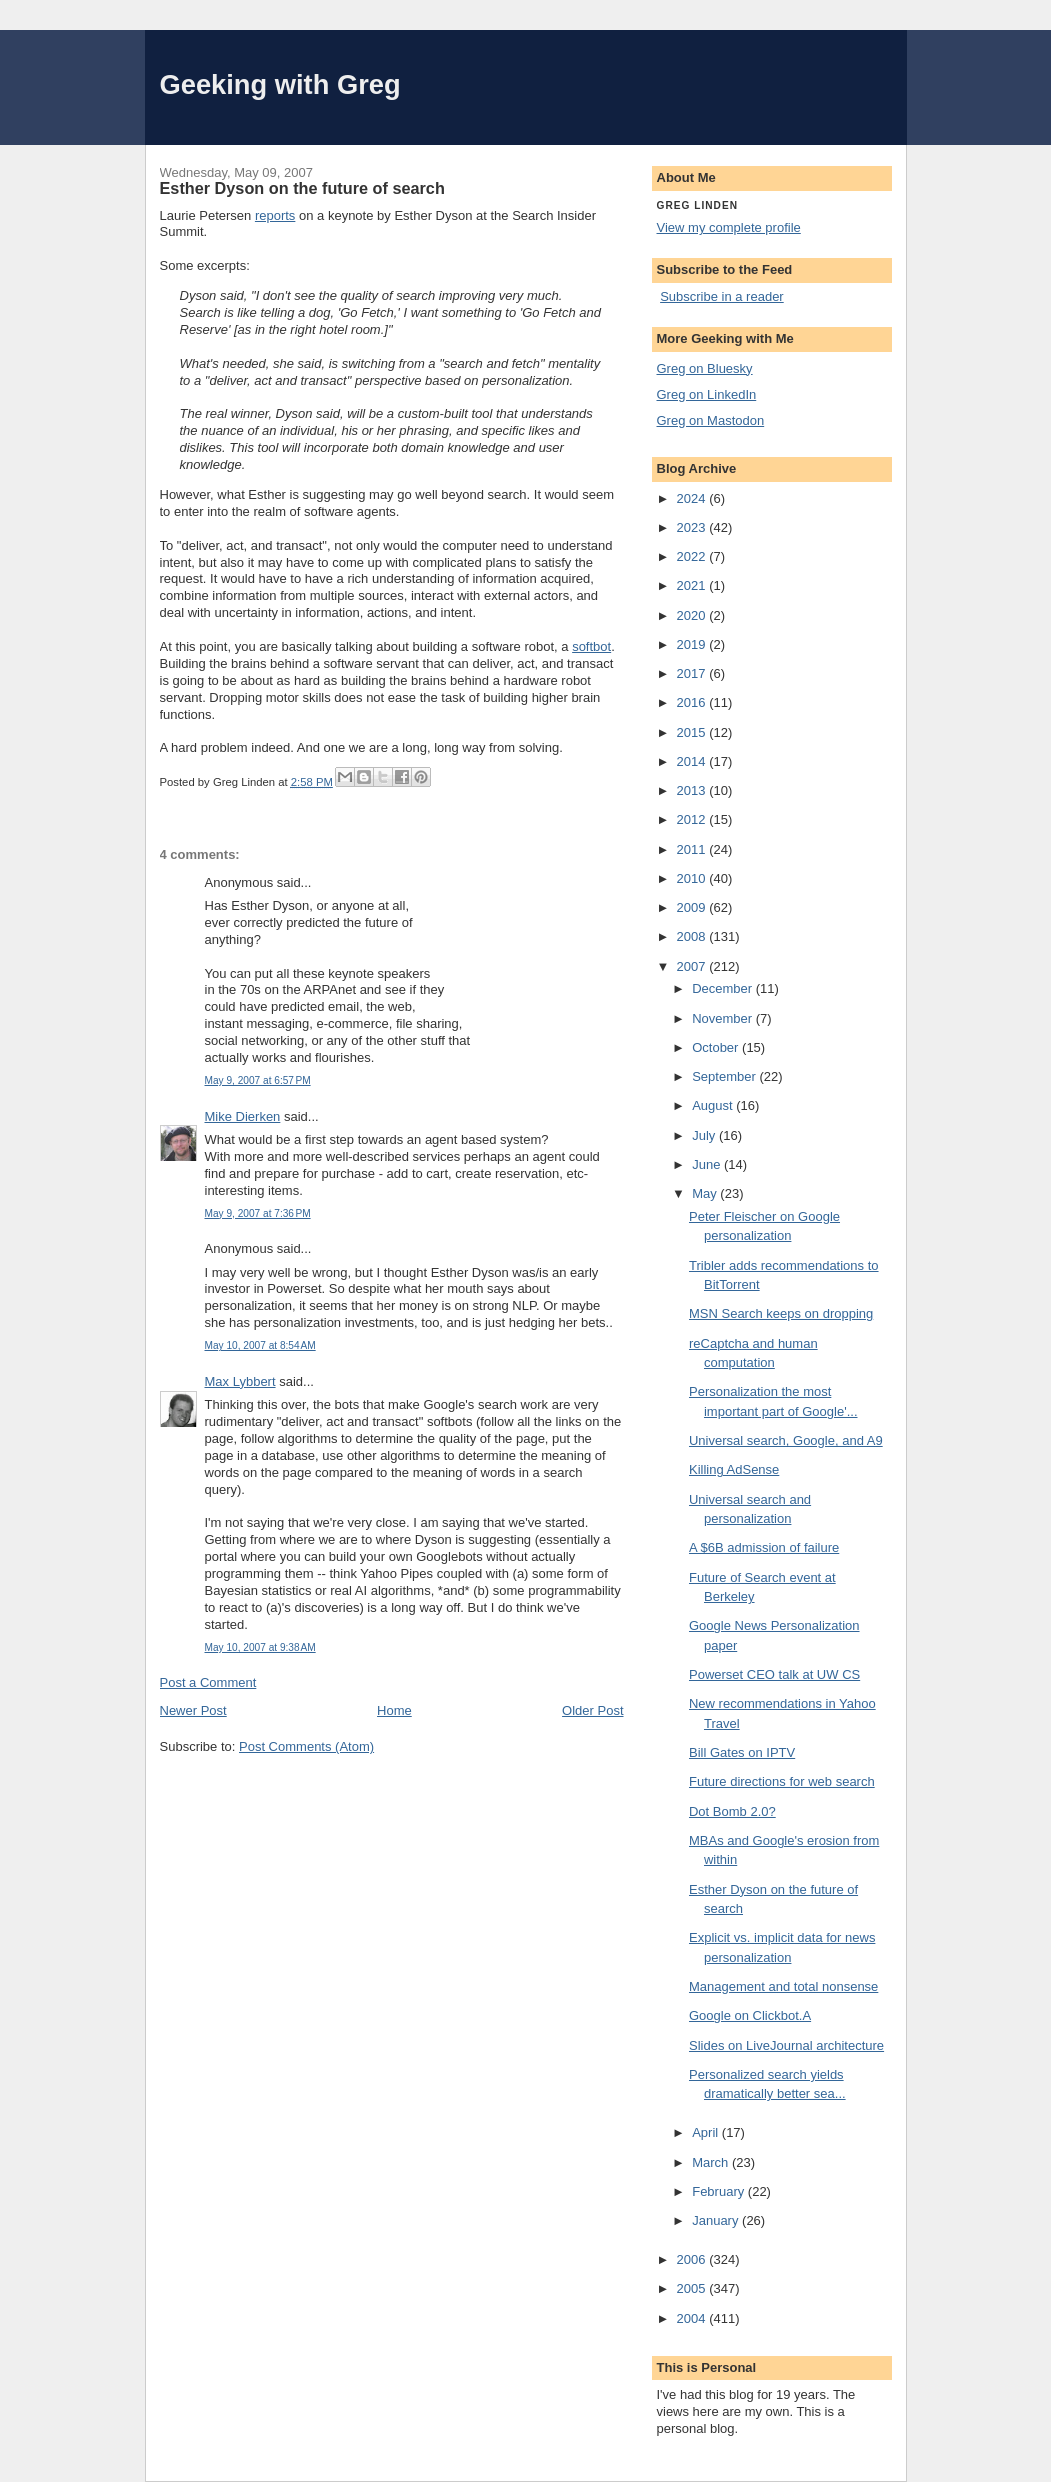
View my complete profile (729, 227)
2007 (693, 966)
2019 (693, 644)
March (712, 2162)
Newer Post (193, 1710)
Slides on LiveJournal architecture (786, 2045)
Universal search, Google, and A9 (786, 1440)
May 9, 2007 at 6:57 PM (258, 1080)
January (717, 2220)
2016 (693, 702)
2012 (693, 819)
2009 (693, 907)
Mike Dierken (243, 1116)
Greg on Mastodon (711, 420)
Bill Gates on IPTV (742, 1752)
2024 (693, 498)
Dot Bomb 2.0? (732, 1811)
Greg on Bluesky (705, 368)
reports (275, 215)
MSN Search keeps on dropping (781, 1313)
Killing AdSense (734, 1469)
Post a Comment (208, 1682)
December (724, 988)
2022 (693, 556)
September (725, 1076)
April (707, 2132)
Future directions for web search (782, 1781)
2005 (693, 2288)
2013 (693, 790)
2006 (693, 2259)
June (708, 1164)
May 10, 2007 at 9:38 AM (260, 1647)
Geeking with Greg (280, 84)
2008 (693, 936)
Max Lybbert (240, 1381)
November (724, 1018)
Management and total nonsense (783, 1986)
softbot (591, 646)
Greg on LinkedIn (707, 394)
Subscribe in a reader (722, 296)
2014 (693, 761)
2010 (693, 878)
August (714, 1105)
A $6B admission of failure (764, 1547)
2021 (693, 585)
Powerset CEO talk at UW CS (774, 1674)
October (717, 1047)
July (705, 1135)
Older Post (592, 1710)
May (706, 1193)
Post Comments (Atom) (306, 1746)
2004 (693, 2318)
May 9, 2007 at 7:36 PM (258, 1213)
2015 (693, 732)
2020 (693, 615)
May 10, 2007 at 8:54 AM (260, 1345)
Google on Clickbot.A (750, 2015)
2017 (693, 673)
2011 (693, 849)
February (720, 2191)
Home (394, 1710)
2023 (693, 527)
